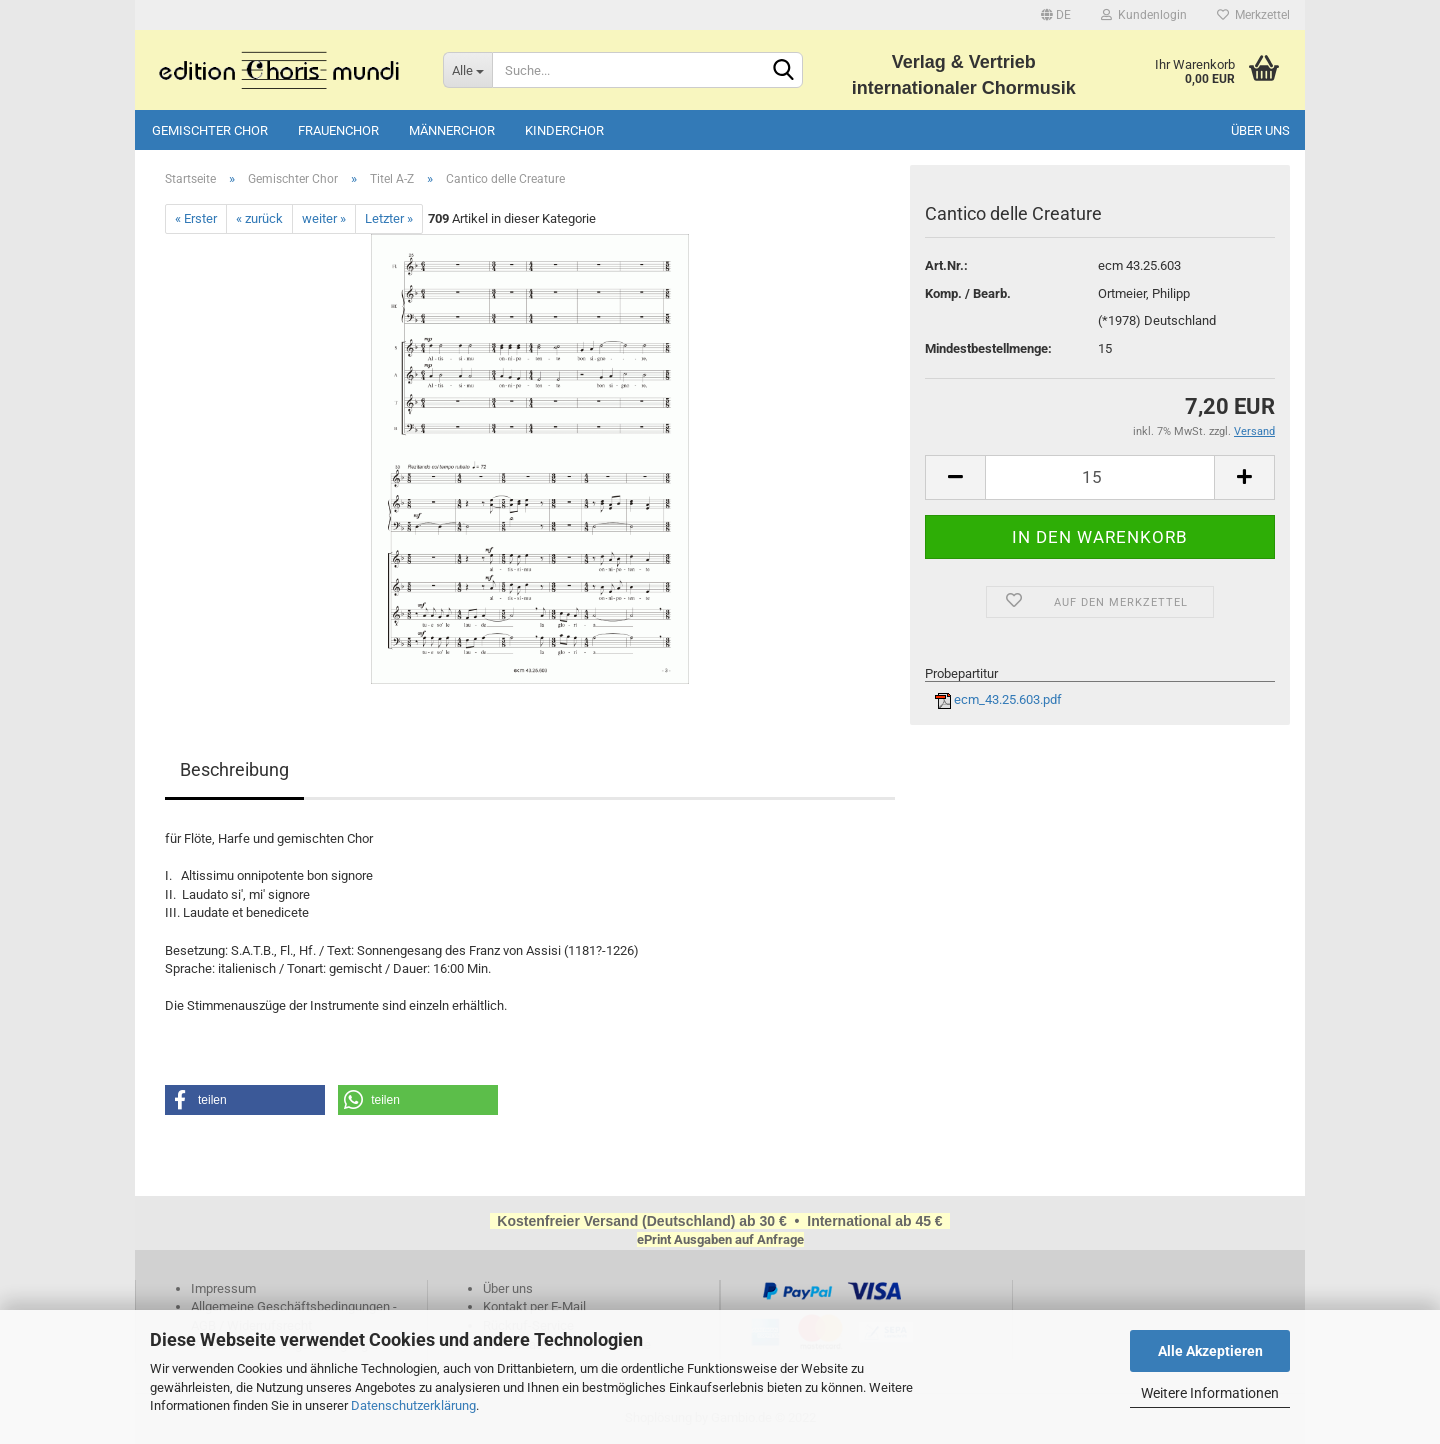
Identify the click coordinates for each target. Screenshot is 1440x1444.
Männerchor (452, 130)
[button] (245, 1100)
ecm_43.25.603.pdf (998, 699)
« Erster (196, 218)
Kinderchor (564, 130)
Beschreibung (234, 769)
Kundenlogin (1144, 15)
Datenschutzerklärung (413, 1405)
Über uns (1260, 130)
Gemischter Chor (210, 130)
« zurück (259, 218)
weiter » (324, 218)
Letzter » (389, 218)
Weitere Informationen (1210, 1393)
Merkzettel (1253, 15)
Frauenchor (338, 130)
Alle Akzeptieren (1210, 1351)
